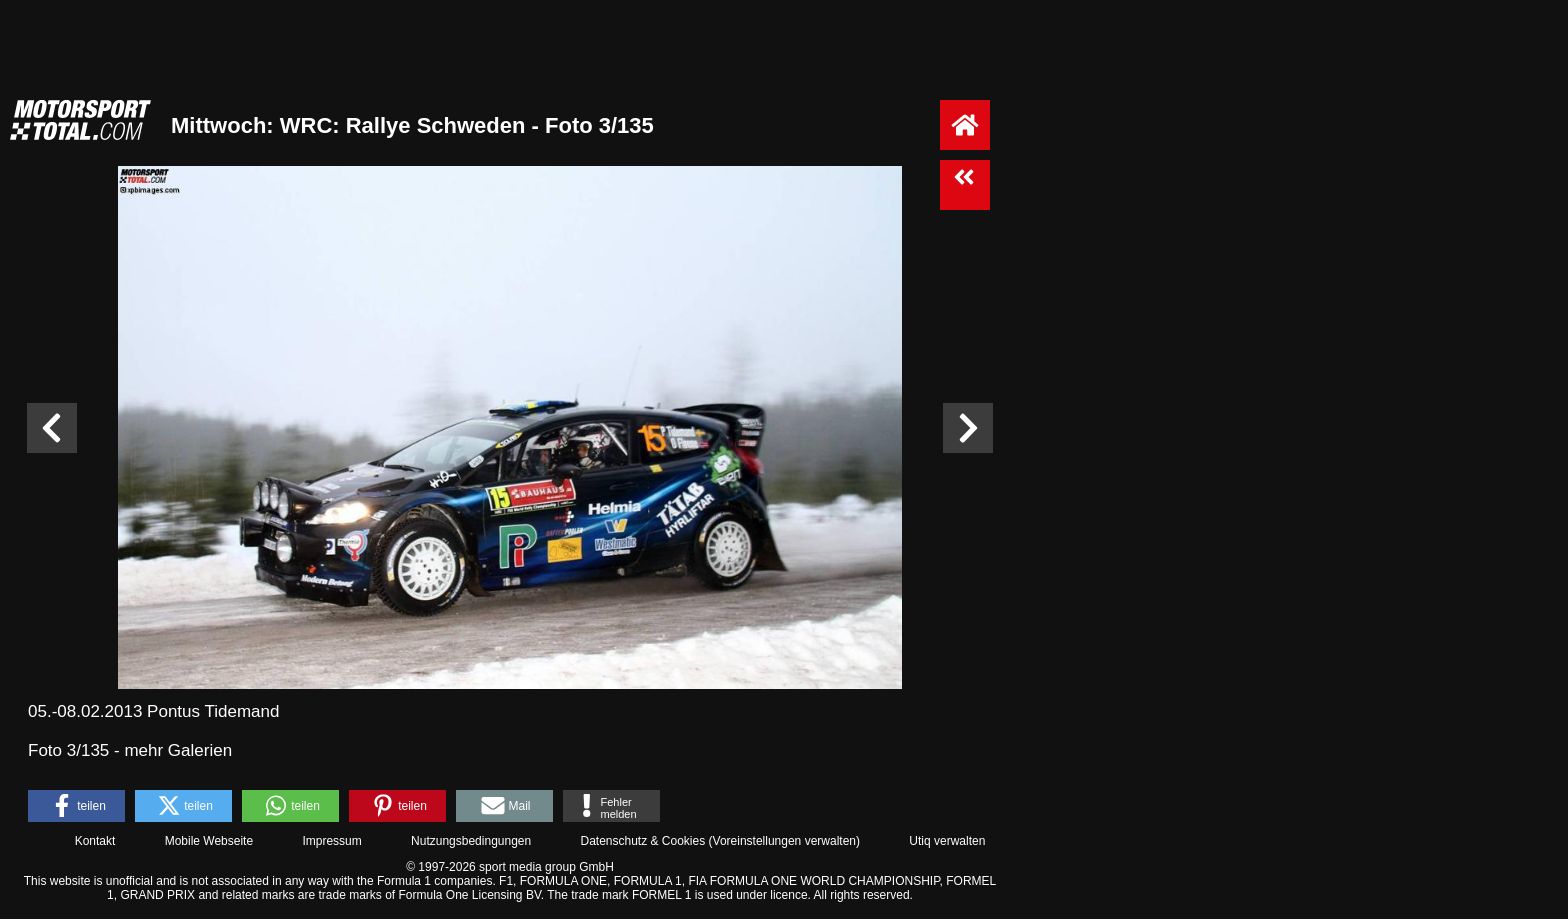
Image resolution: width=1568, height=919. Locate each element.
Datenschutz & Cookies (642, 841)
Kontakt (95, 841)
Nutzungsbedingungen (471, 841)
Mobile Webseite (209, 841)
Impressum (331, 841)
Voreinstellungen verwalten (784, 841)
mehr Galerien (178, 750)
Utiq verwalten (947, 841)
